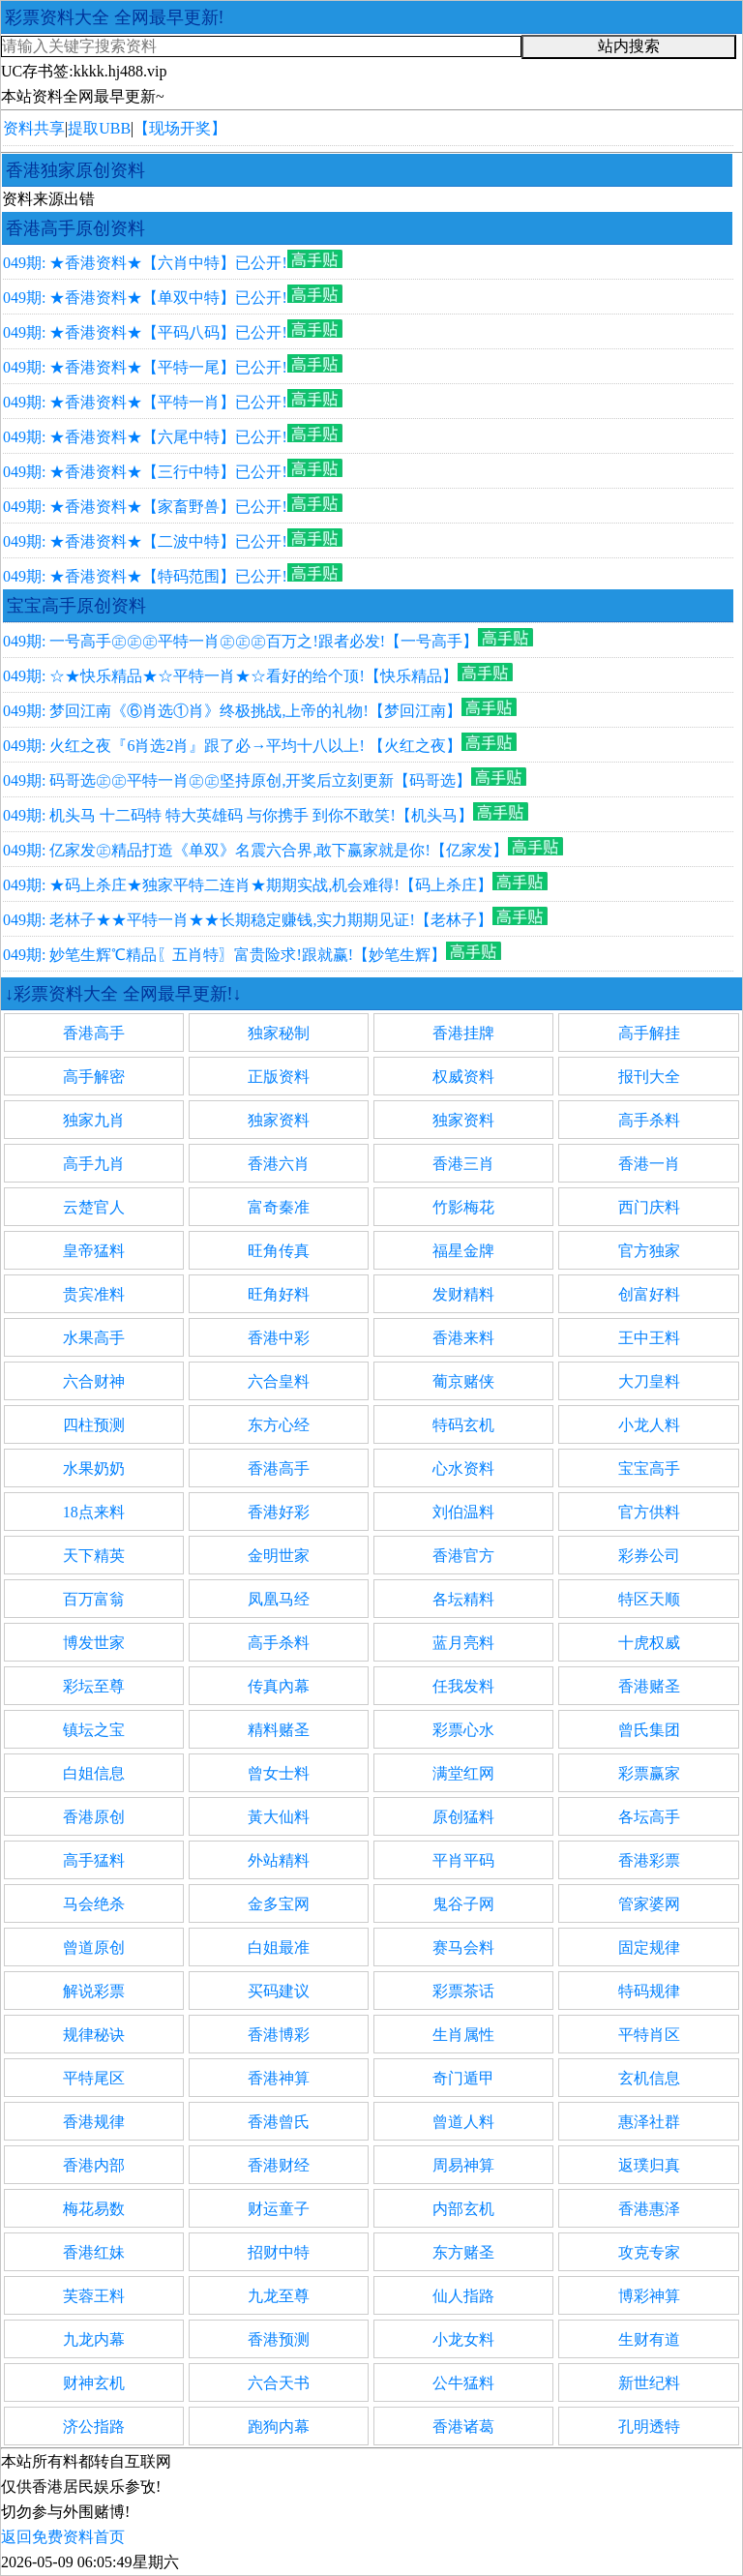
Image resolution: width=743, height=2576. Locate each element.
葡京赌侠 (463, 1381)
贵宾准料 (94, 1294)
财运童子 (279, 2209)
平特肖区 (649, 2034)
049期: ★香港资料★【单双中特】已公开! (145, 297)
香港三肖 (463, 1163)
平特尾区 (94, 2078)
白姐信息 (94, 1773)
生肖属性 (463, 2034)
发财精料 (463, 1294)
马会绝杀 (94, 1904)
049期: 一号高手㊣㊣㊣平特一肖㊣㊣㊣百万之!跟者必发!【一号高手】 (240, 641)
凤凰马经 (279, 1599)
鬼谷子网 (463, 1904)
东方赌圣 (463, 2252)
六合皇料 (279, 1381)
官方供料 (649, 1512)
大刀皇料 (649, 1381)
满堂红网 (463, 1773)
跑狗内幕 (279, 2426)
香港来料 (463, 1338)
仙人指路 (463, 2296)
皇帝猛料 (94, 1251)
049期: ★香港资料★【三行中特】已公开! (145, 472)
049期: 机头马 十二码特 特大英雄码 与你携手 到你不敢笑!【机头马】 (238, 815)
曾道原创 (94, 1947)
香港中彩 (279, 1338)
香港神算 (279, 2078)
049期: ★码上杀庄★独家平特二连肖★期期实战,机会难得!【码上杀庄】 (247, 885)
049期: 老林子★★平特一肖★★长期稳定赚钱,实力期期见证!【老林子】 (247, 920)
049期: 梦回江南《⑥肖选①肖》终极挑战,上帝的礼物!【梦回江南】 (232, 711)
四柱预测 (94, 1425)
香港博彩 (279, 2034)
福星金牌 (463, 1251)
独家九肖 (94, 1120)
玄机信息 (649, 2078)
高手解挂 (649, 1033)
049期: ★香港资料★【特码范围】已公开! (145, 576)
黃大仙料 (279, 1817)
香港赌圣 (649, 1686)
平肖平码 (463, 1860)
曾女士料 (279, 1773)
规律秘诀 (94, 2034)
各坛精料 (463, 1599)
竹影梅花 (463, 1207)
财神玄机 (94, 2383)
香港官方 (463, 1555)
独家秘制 (279, 1033)
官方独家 (649, 1251)
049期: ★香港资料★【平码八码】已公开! (145, 332)
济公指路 (94, 2426)
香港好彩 (279, 1512)
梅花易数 (94, 2209)
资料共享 (34, 128)
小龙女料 (463, 2339)
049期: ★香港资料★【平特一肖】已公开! (145, 402)
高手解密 (94, 1076)
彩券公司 (649, 1555)
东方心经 (279, 1425)
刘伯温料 (463, 1512)
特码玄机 (463, 1425)
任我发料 (463, 1686)
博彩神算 (649, 2296)
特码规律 (649, 1991)
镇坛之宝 (94, 1730)
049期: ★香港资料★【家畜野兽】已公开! (145, 506)
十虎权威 (649, 1642)
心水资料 (463, 1468)
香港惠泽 (649, 2209)
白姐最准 (279, 1947)
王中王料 (649, 1338)
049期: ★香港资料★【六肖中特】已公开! (145, 263)
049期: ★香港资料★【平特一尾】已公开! (145, 367)
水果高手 (94, 1338)
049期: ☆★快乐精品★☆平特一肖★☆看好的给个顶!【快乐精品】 (230, 676)
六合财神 (94, 1381)
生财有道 (649, 2339)
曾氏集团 (649, 1730)
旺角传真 (279, 1251)
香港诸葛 (463, 2426)
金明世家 (279, 1555)
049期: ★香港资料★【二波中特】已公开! (145, 541)
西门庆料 (649, 1207)
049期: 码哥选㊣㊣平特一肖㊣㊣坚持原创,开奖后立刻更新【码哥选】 (237, 780)
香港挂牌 (463, 1033)
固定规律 (649, 1947)
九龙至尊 (279, 2296)
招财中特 (279, 2252)
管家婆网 (649, 1904)
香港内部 (94, 2165)
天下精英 (94, 1555)
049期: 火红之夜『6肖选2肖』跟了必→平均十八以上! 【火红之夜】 (232, 745)
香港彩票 (649, 1860)
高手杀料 (649, 1120)
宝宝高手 (649, 1468)
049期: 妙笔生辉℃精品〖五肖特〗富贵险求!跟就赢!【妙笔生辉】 (224, 954)
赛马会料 (463, 1947)
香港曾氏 (279, 2121)
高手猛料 (94, 1860)
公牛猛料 (463, 2383)
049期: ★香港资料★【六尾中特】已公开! (145, 437)
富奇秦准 (279, 1207)
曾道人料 (463, 2121)
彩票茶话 (463, 1991)
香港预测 (279, 2339)
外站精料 (279, 1860)
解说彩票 (94, 1991)
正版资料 (279, 1076)
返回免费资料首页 (63, 2537)
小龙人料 (649, 1425)
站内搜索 (629, 46)
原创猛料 (463, 1817)
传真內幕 (279, 1686)
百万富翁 (94, 1599)
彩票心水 (463, 1730)
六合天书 (279, 2383)
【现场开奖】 (180, 128)
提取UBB (99, 128)
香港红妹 (94, 2252)
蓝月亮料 (463, 1642)
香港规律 (94, 2121)
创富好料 (649, 1294)
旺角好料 (279, 1294)
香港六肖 (279, 1163)
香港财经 (279, 2165)
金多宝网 (279, 1904)
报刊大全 (649, 1076)
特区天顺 (649, 1599)
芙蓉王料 (94, 2296)
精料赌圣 (279, 1730)
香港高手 (94, 1033)
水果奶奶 (94, 1468)
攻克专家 (649, 2252)
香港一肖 (649, 1163)
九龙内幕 (94, 2339)
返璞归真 (649, 2165)
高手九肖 (94, 1163)
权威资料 (463, 1076)
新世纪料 (649, 2383)
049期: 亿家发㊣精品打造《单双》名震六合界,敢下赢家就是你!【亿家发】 (255, 850)
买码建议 (279, 1991)
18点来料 (94, 1512)
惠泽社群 (649, 2121)
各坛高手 (649, 1817)
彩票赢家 (649, 1773)
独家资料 (279, 1120)
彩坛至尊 (94, 1686)
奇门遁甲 (463, 2078)
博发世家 (94, 1642)
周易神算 (463, 2165)
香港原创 (94, 1817)
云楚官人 (94, 1207)
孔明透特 (649, 2426)
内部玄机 (463, 2209)
